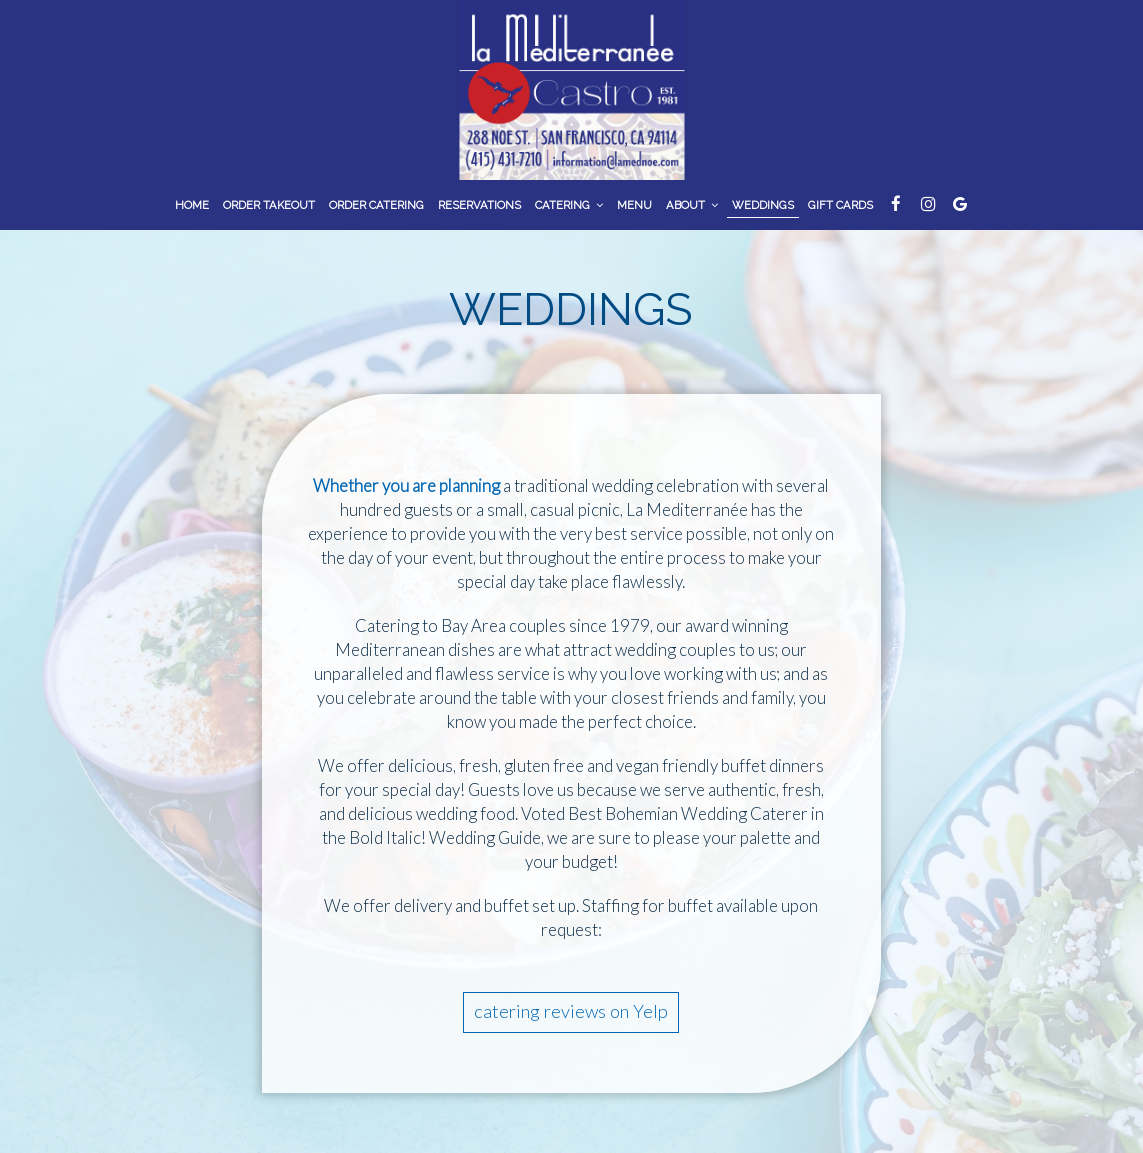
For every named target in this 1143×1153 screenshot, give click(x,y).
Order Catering (376, 205)
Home (192, 205)
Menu (634, 205)
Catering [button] (569, 205)
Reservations (479, 205)
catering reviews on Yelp (571, 1011)
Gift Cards (840, 205)
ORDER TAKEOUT (269, 205)
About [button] (692, 205)
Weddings (763, 205)
